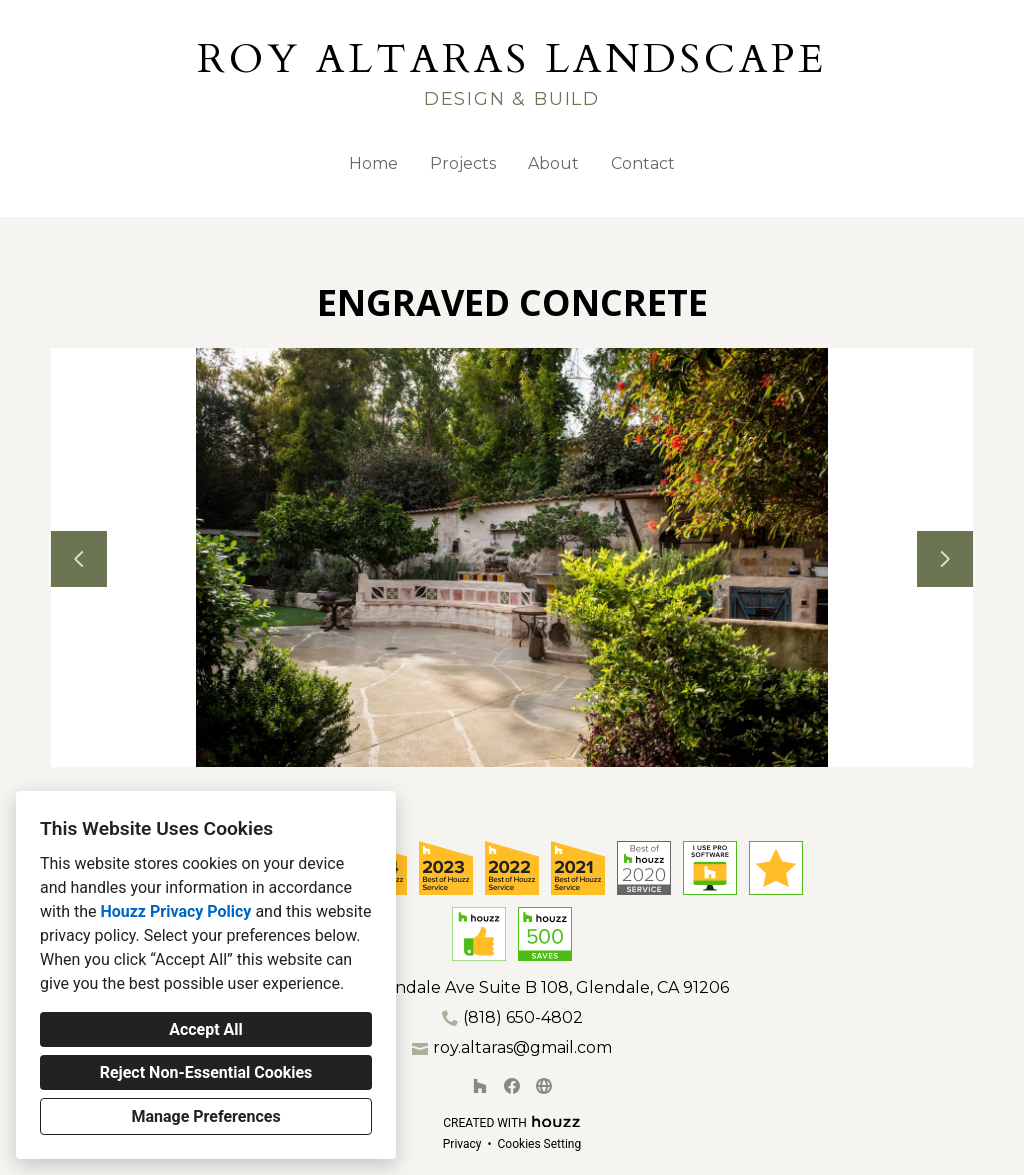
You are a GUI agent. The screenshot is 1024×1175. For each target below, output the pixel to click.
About (553, 163)
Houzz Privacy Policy (175, 911)
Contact (643, 163)
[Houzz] (480, 1086)
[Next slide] (945, 559)
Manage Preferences (205, 1116)
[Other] (544, 1086)
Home (373, 163)
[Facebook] (512, 1086)
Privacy (462, 1144)
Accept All (206, 1029)
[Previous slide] (79, 559)
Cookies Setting (540, 1144)
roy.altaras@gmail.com (522, 1047)
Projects (463, 163)
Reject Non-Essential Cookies (206, 1072)
